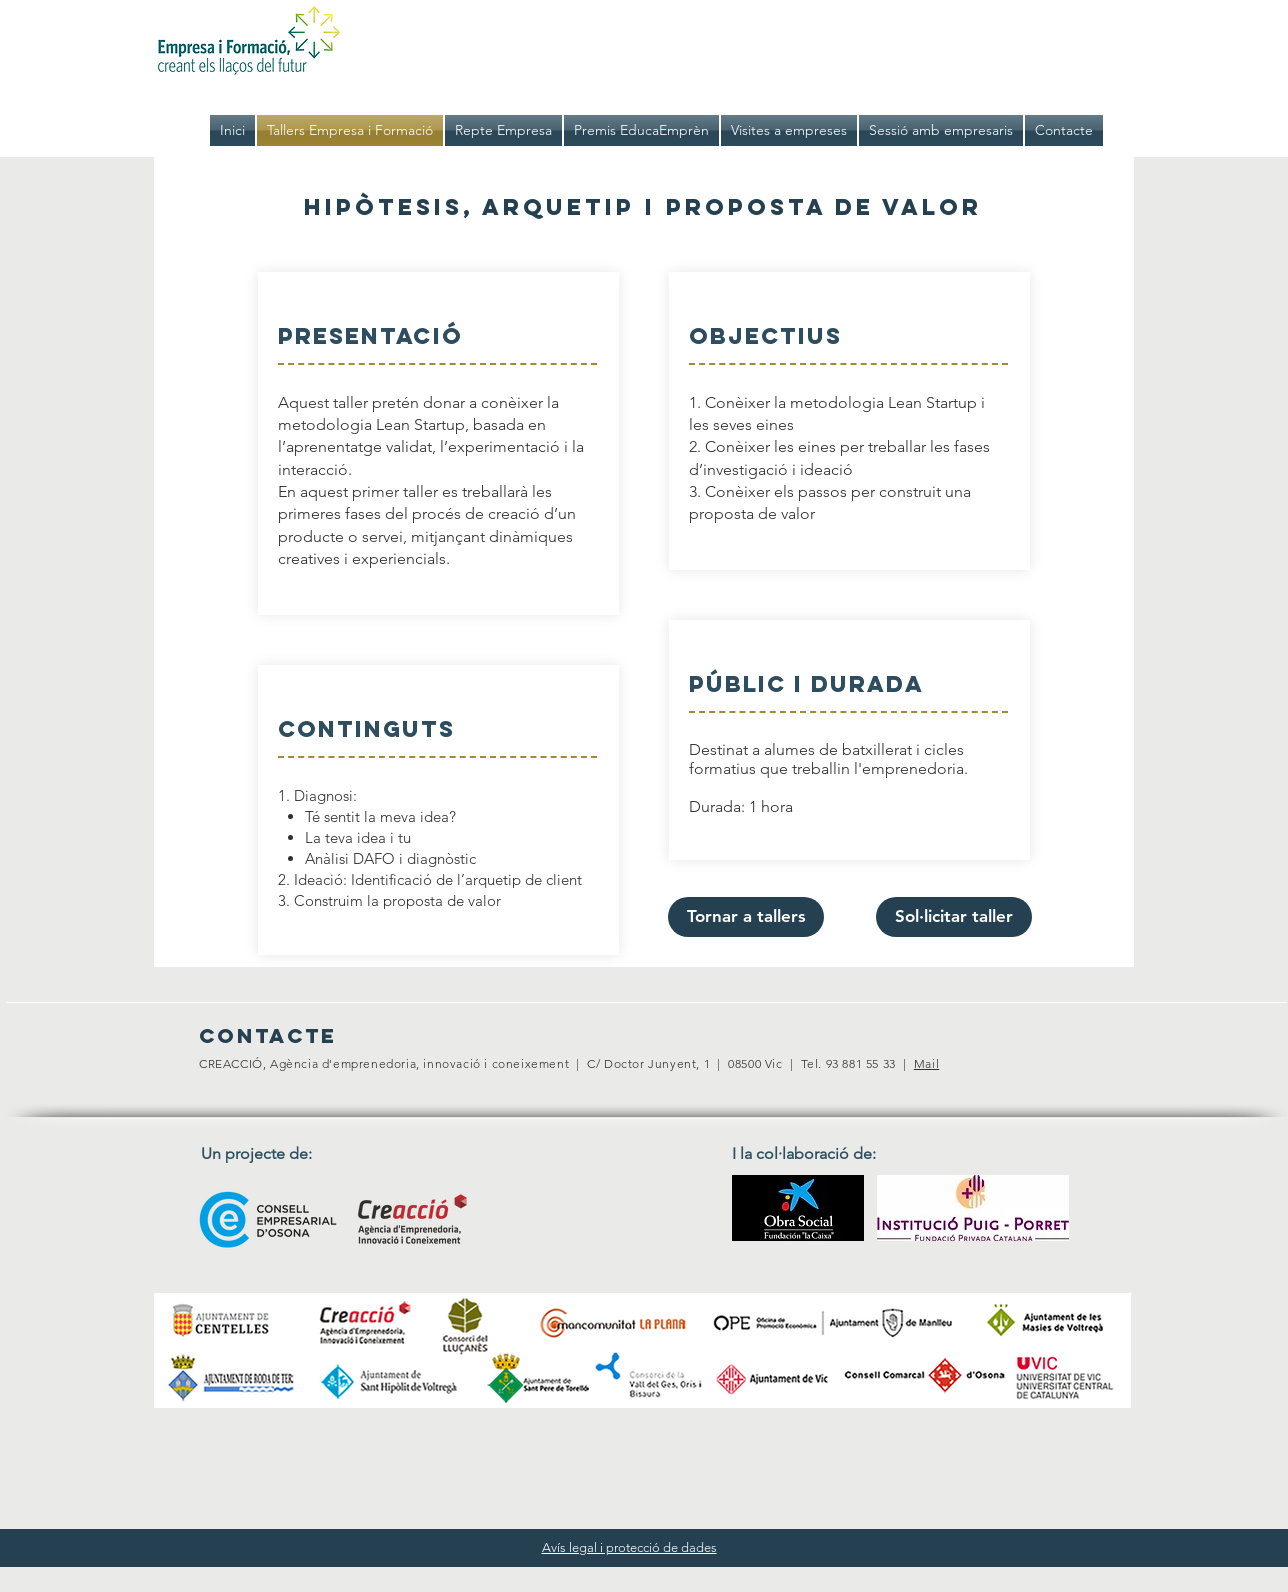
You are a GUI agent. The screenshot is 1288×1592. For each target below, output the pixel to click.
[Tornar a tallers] (746, 917)
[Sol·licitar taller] (954, 917)
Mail (926, 1063)
